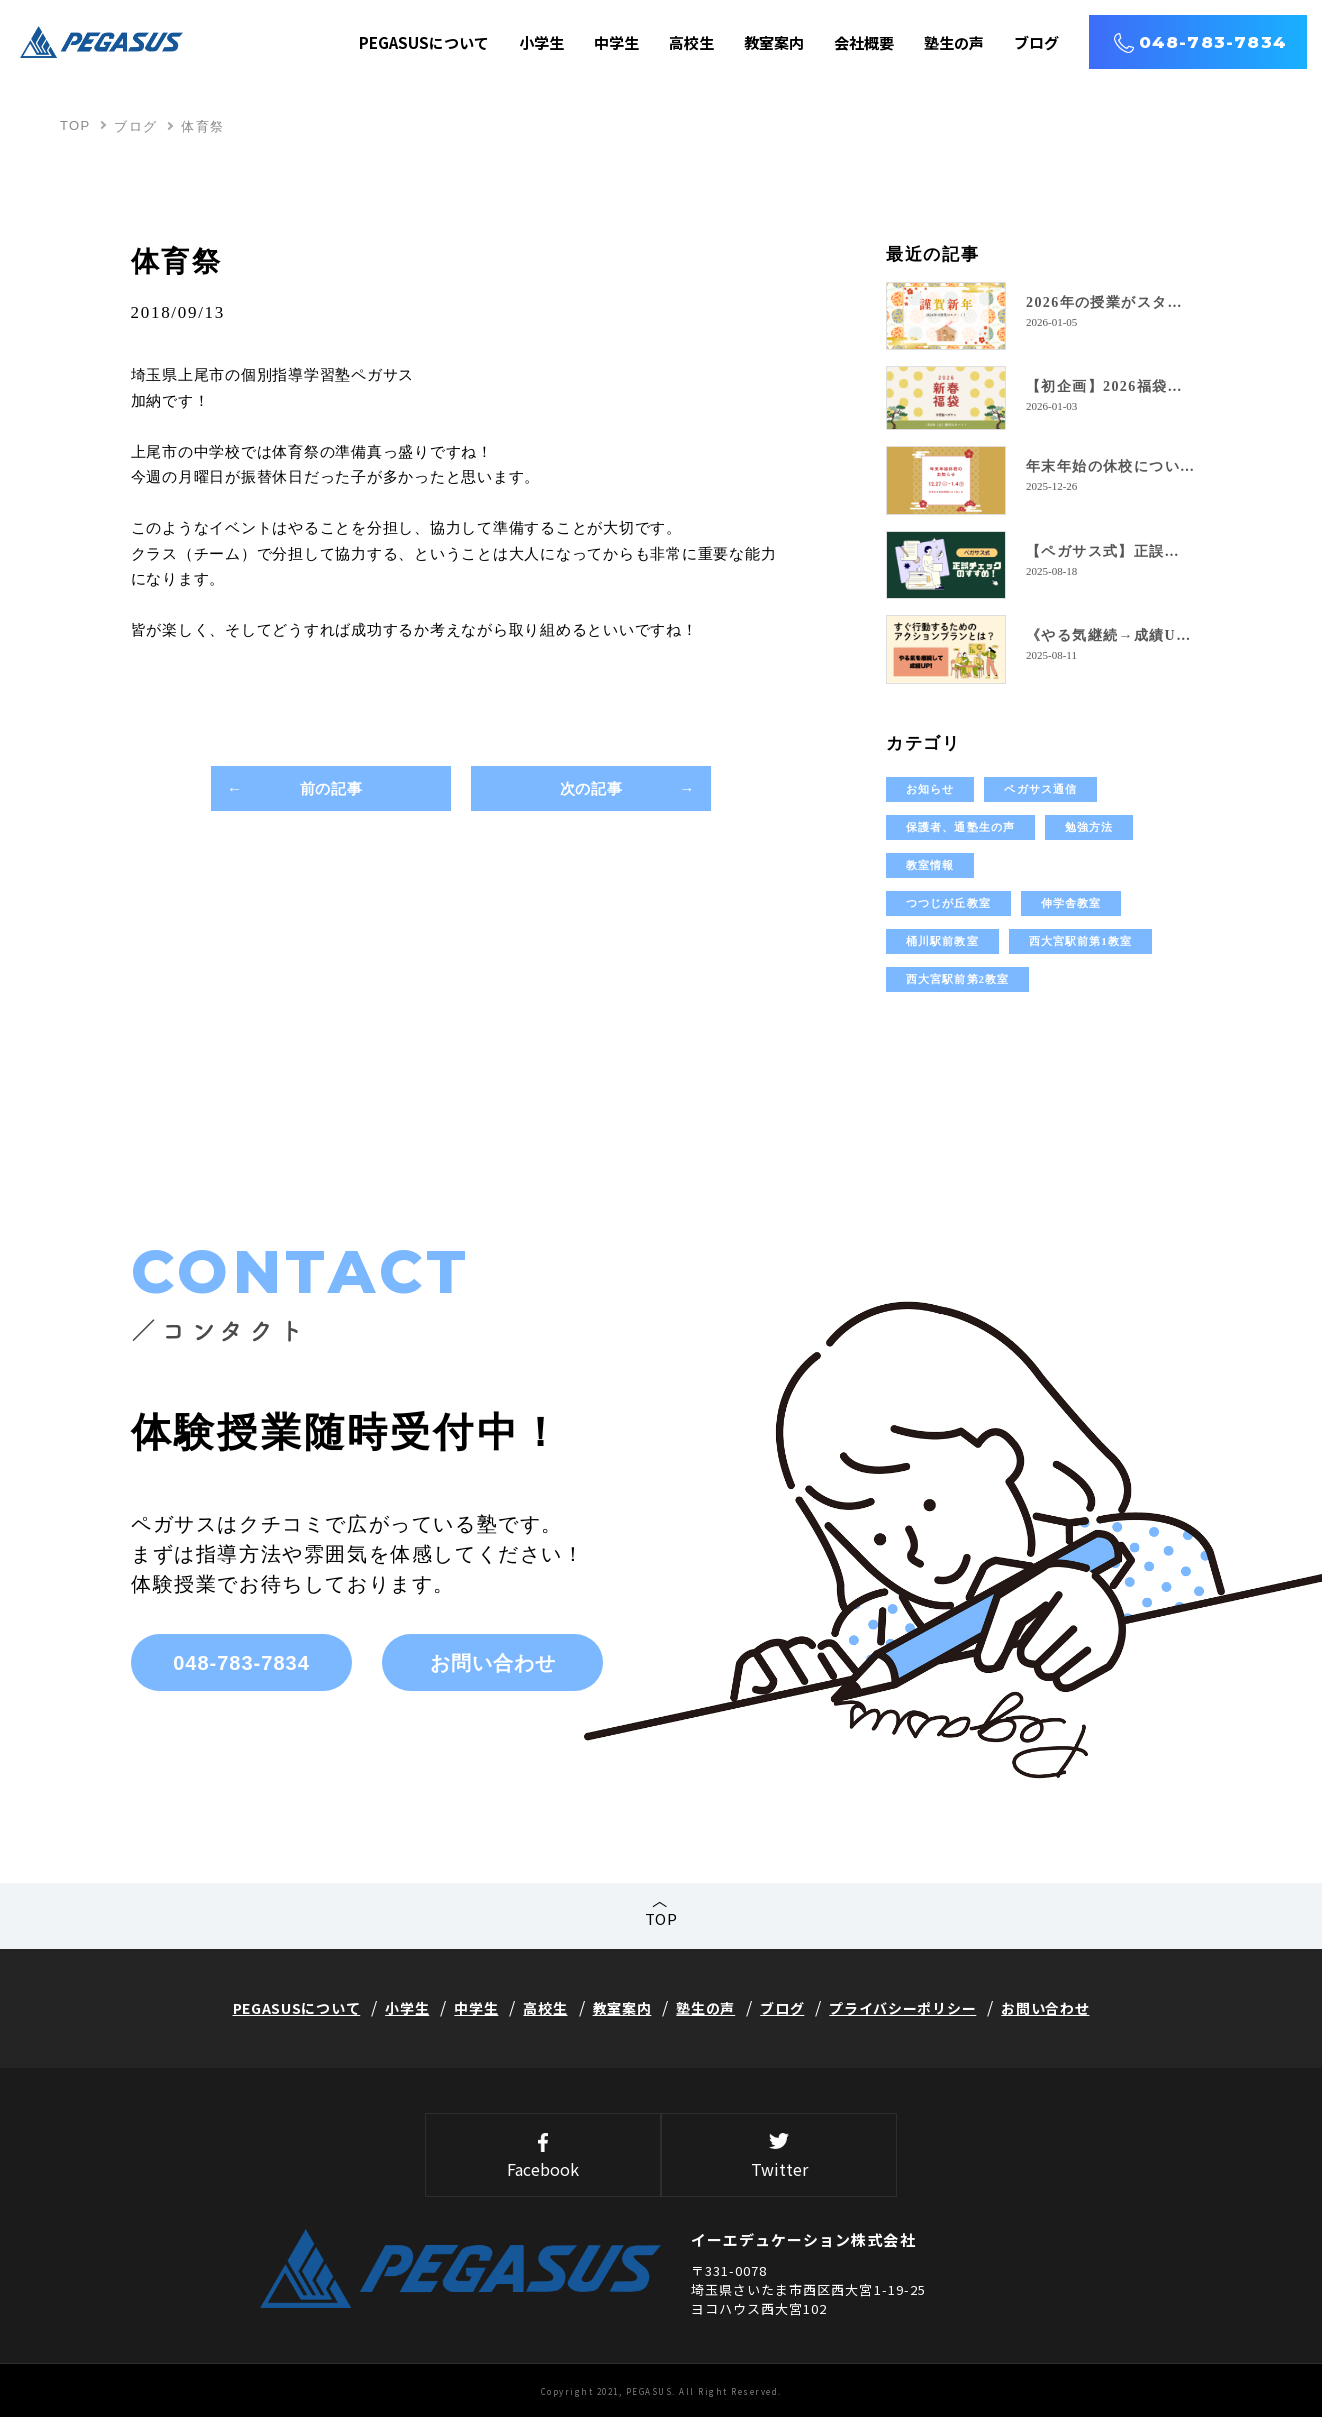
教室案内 (774, 42)
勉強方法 (1089, 827)
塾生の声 (954, 42)
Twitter (779, 2157)
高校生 (691, 42)
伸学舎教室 (1071, 903)
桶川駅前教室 (942, 941)
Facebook (543, 2157)
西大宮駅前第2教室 (957, 979)
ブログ (1036, 42)
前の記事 (331, 788)
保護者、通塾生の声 (960, 827)
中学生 (616, 42)
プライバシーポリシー (902, 2008)
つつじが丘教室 (948, 903)
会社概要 (864, 42)
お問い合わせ (493, 1663)
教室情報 (930, 865)
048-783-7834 (1213, 42)
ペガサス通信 (1040, 789)
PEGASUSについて (424, 42)
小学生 (541, 42)
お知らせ (930, 789)
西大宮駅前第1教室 (1080, 941)
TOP (75, 125)
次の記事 (591, 788)
